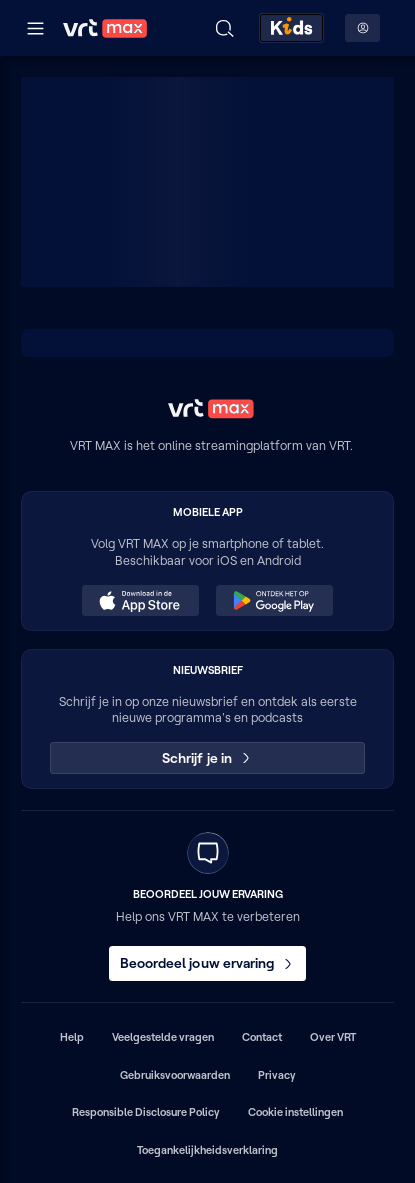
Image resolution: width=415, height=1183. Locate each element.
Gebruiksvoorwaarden (175, 1075)
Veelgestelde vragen (163, 1037)
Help (72, 1037)
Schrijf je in (207, 758)
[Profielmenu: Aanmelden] (362, 28)
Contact (262, 1037)
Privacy (277, 1075)
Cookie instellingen (295, 1112)
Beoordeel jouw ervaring (208, 963)
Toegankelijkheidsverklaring (207, 1150)
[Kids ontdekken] (291, 28)
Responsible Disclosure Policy (146, 1112)
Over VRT (333, 1037)
